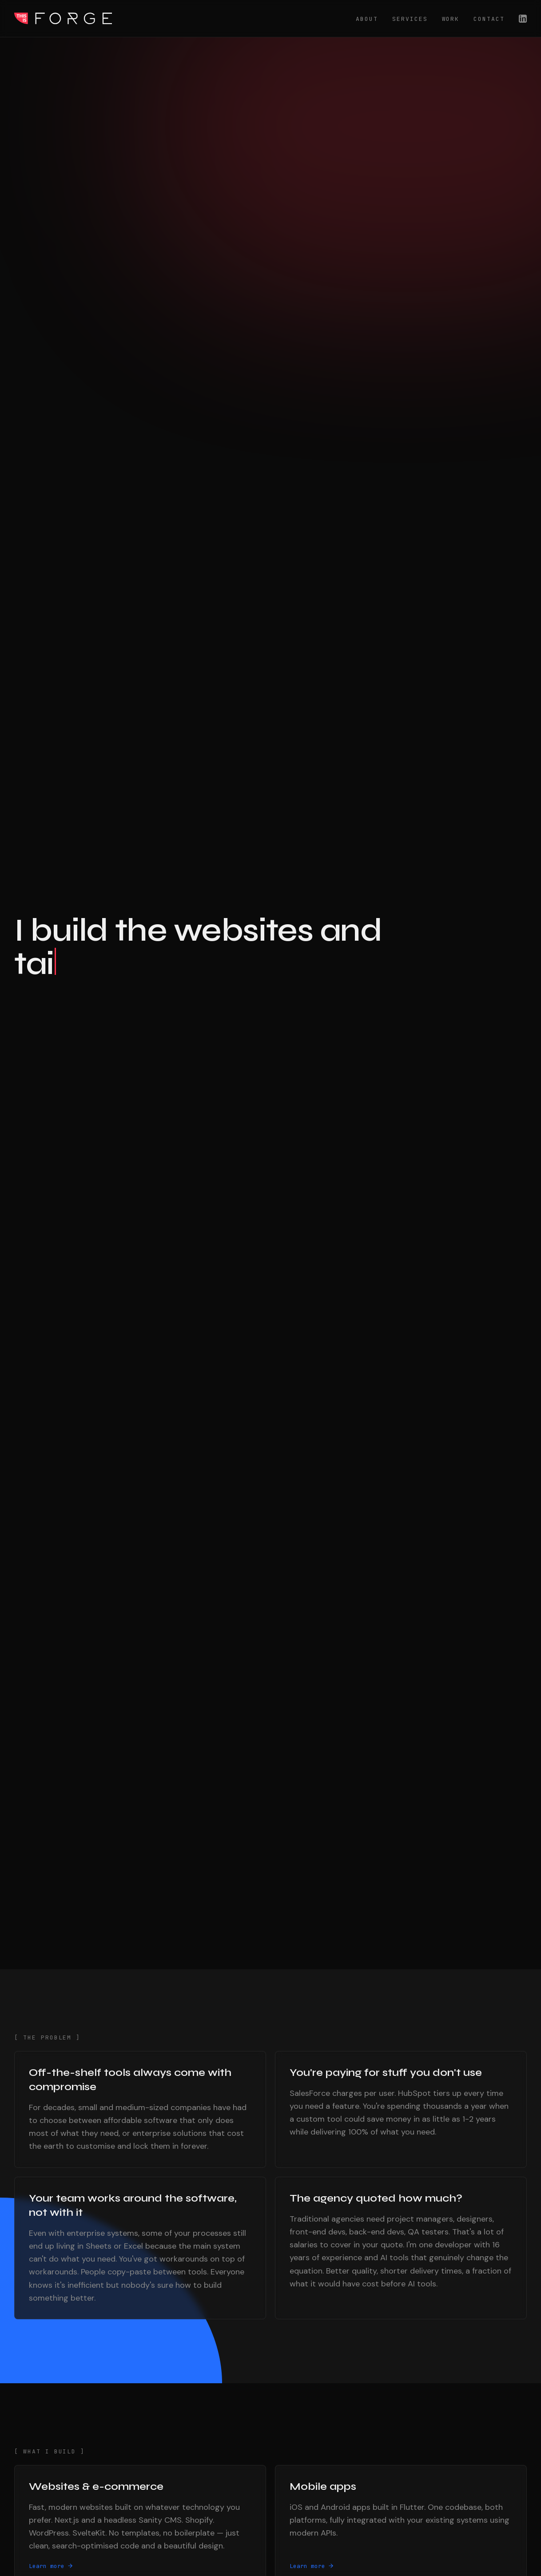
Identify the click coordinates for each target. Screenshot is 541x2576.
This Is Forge (63, 18)
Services (410, 19)
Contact (489, 19)
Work (451, 19)
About (367, 19)
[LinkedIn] (523, 19)
